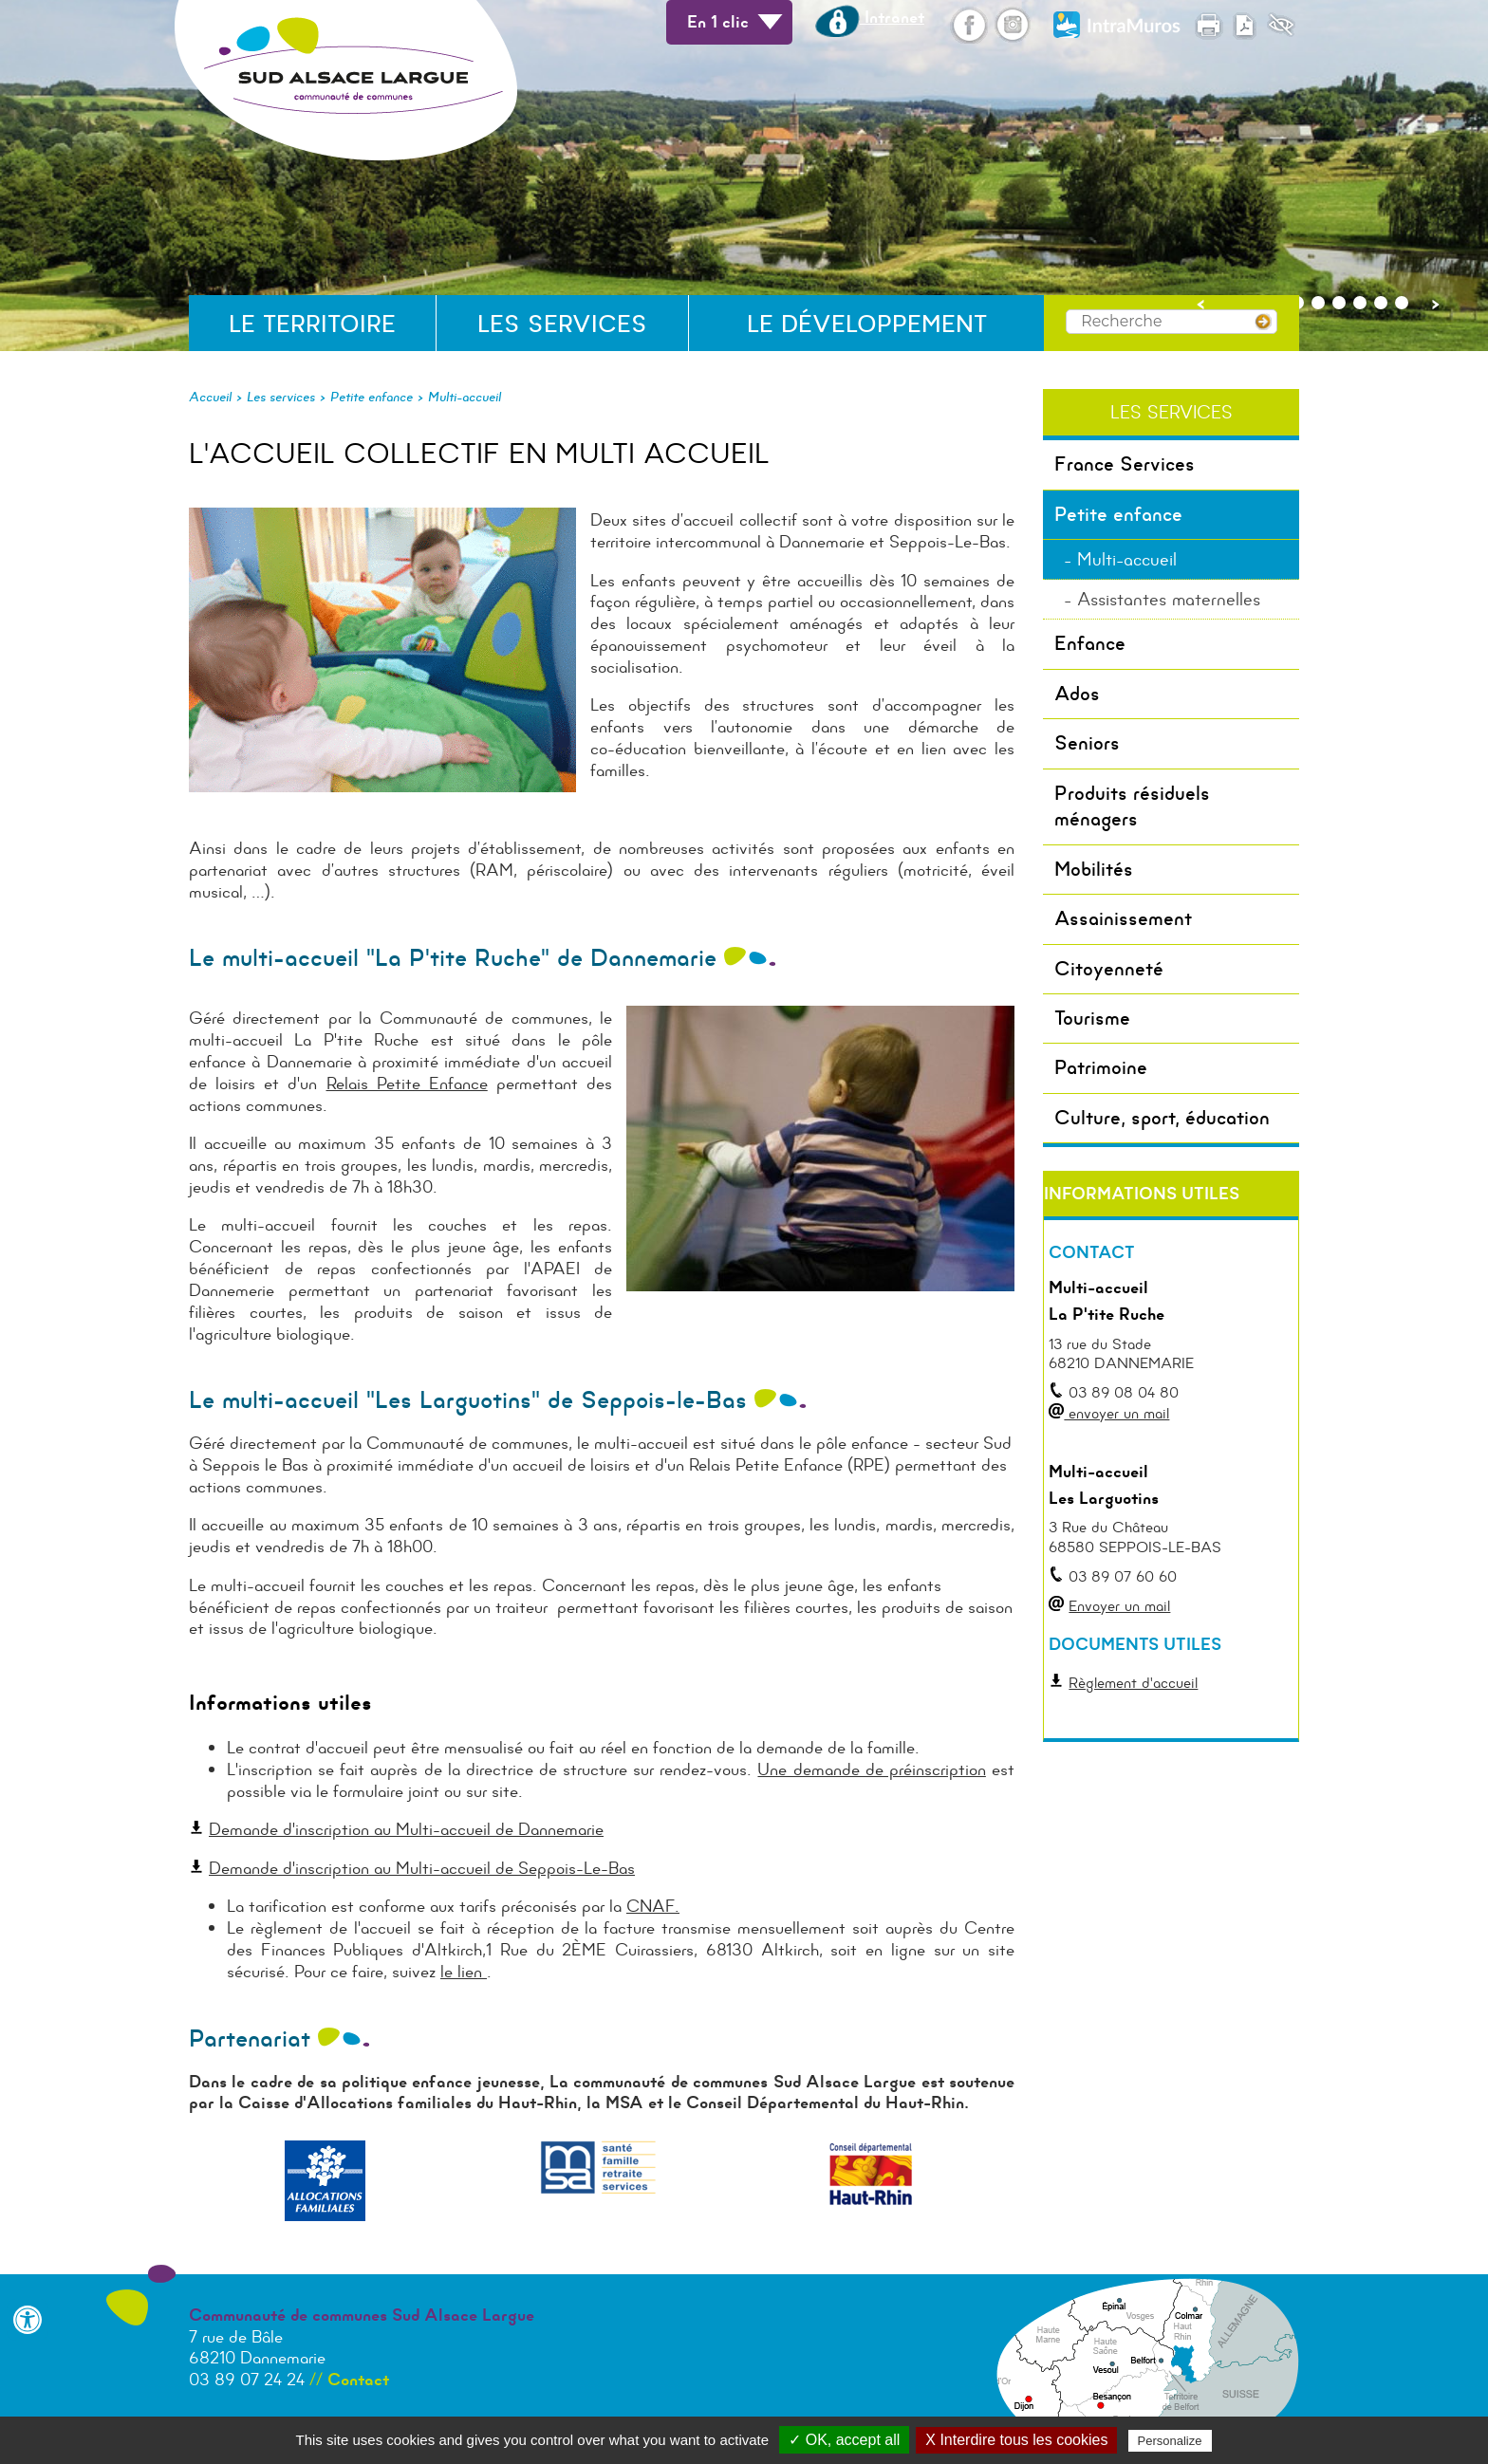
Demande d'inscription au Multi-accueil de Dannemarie (406, 1829)
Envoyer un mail (1119, 1606)
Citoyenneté (1108, 968)
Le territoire (312, 324)
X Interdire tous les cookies (1016, 2440)
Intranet (869, 17)
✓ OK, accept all (844, 2440)
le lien (463, 1971)
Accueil (210, 396)
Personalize (1170, 2441)
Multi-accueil (464, 396)
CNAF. (652, 1906)
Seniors (1087, 743)
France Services (1124, 464)
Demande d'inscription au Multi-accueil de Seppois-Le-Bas (422, 1868)
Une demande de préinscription (871, 1769)
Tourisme (1092, 1018)
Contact (358, 2379)
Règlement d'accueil (1133, 1683)
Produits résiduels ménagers (1132, 806)
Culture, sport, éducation (1162, 1117)
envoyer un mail (1116, 1413)
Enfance (1089, 643)
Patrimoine (1100, 1067)
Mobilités (1093, 869)
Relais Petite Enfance (407, 1083)
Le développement (867, 324)
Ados (1077, 693)
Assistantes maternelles (1168, 599)
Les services (562, 324)
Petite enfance (371, 396)
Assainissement (1123, 918)
